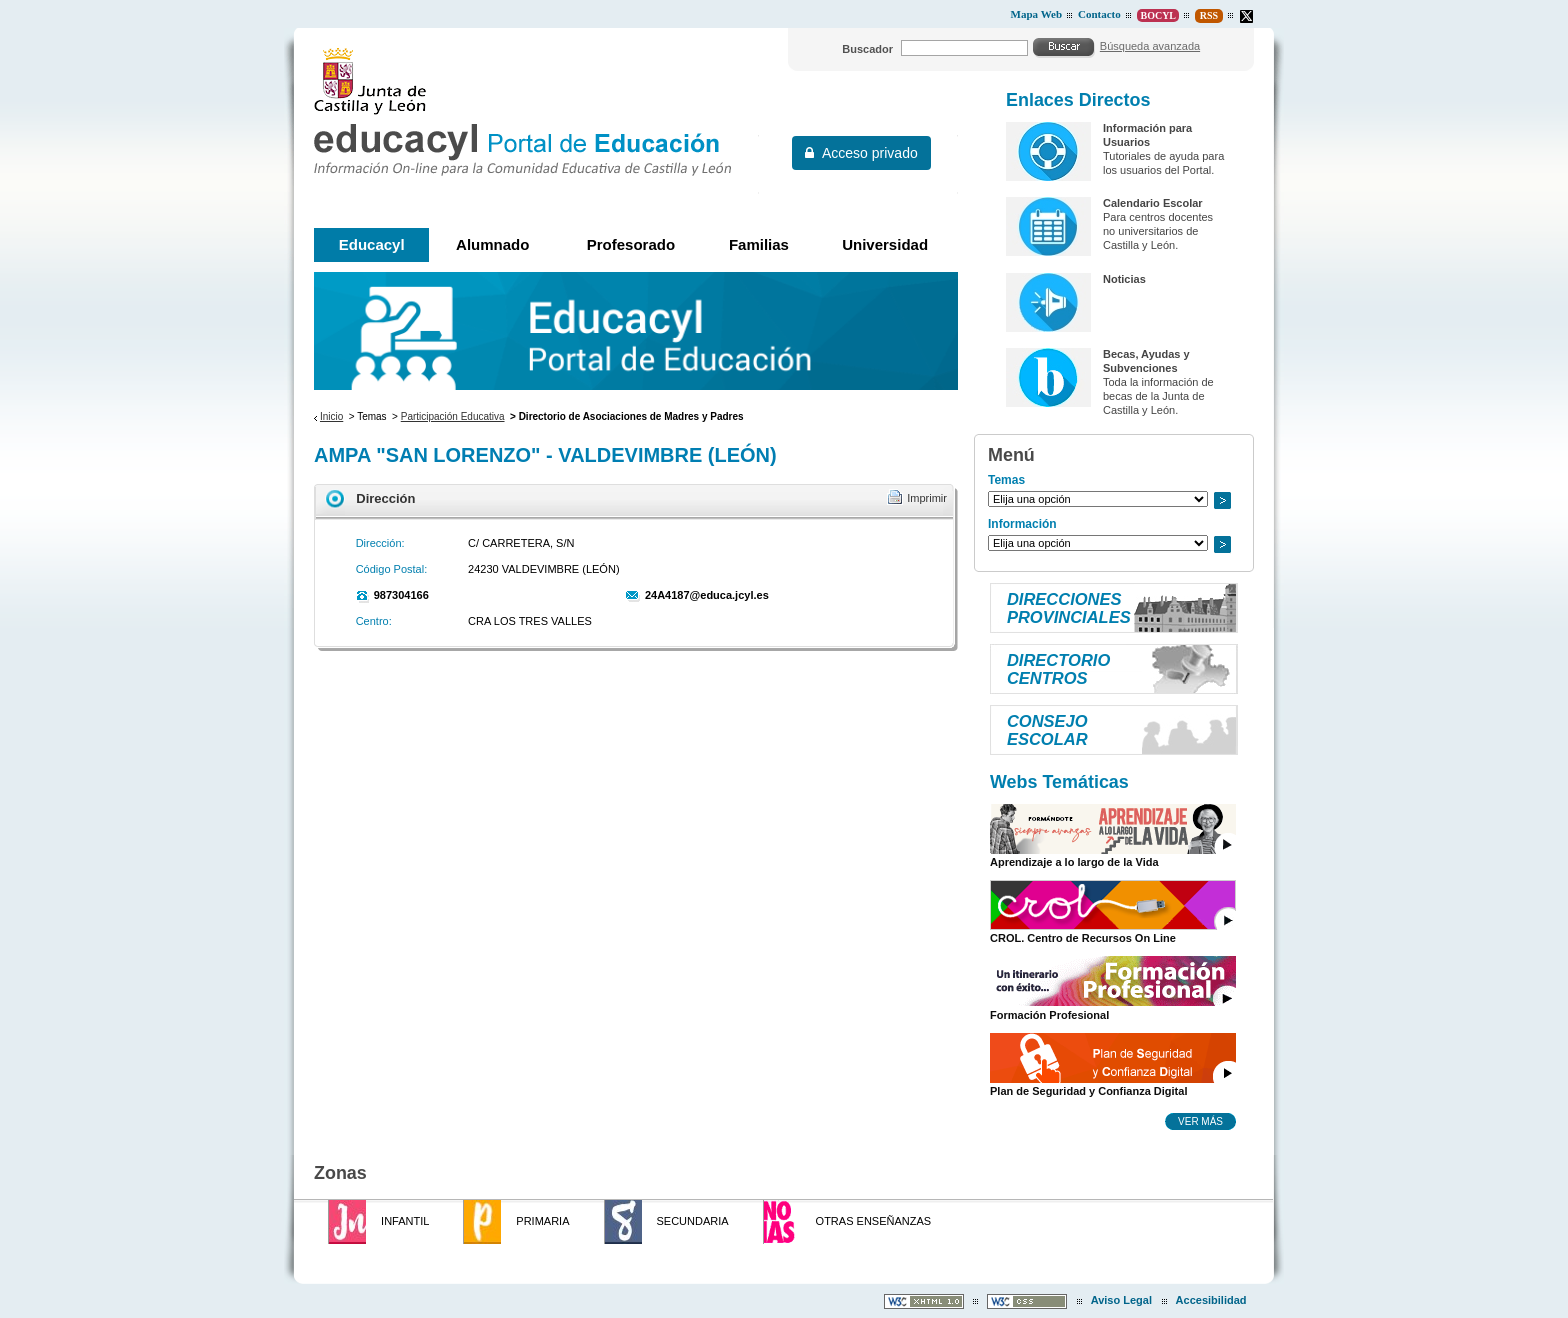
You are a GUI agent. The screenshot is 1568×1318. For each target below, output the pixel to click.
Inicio (331, 416)
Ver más (1200, 1121)
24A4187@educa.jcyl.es (707, 595)
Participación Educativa (453, 416)
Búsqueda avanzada (1150, 46)
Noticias (1124, 279)
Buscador (867, 49)
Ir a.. (1222, 500)
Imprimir (927, 498)
